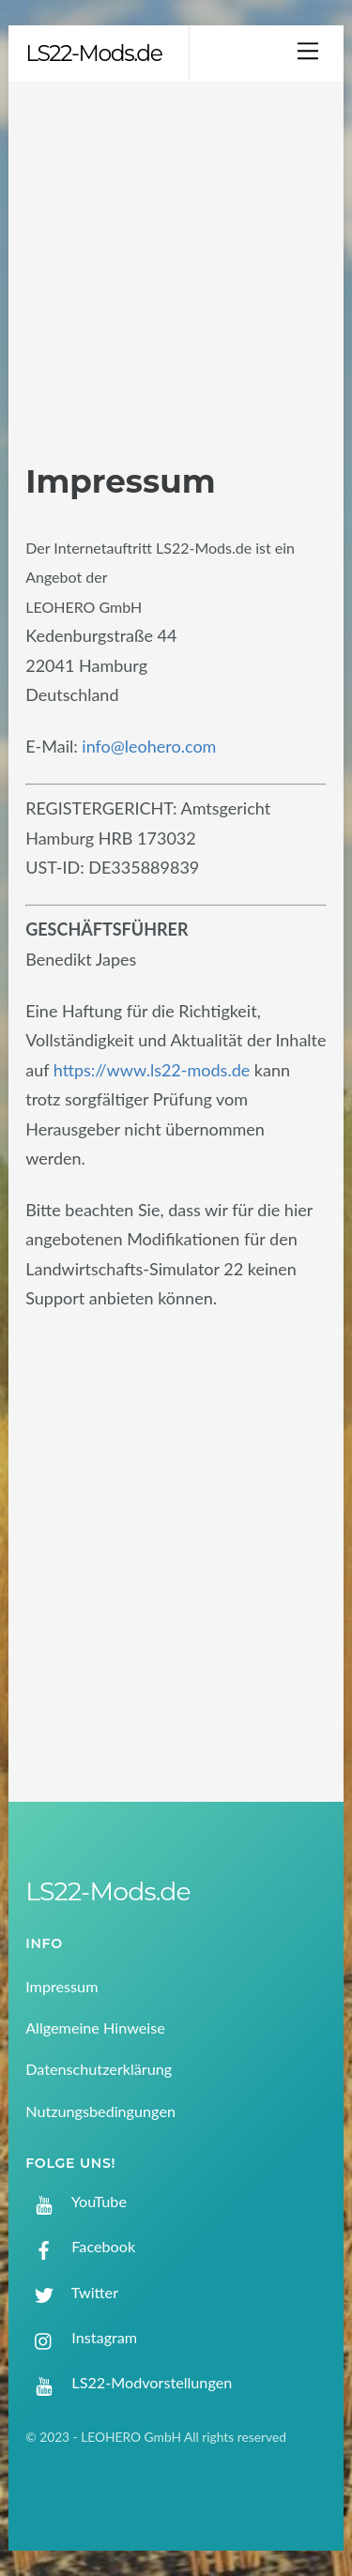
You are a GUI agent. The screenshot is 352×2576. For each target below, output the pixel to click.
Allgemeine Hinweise (95, 2027)
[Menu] (308, 50)
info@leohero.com (149, 746)
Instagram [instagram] (81, 2337)
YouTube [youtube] (76, 2201)
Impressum (61, 1986)
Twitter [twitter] (71, 2292)
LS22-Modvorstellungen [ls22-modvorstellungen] (128, 2382)
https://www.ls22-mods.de (152, 1069)
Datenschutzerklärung (98, 2069)
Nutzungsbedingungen (100, 2111)
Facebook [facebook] (80, 2246)
